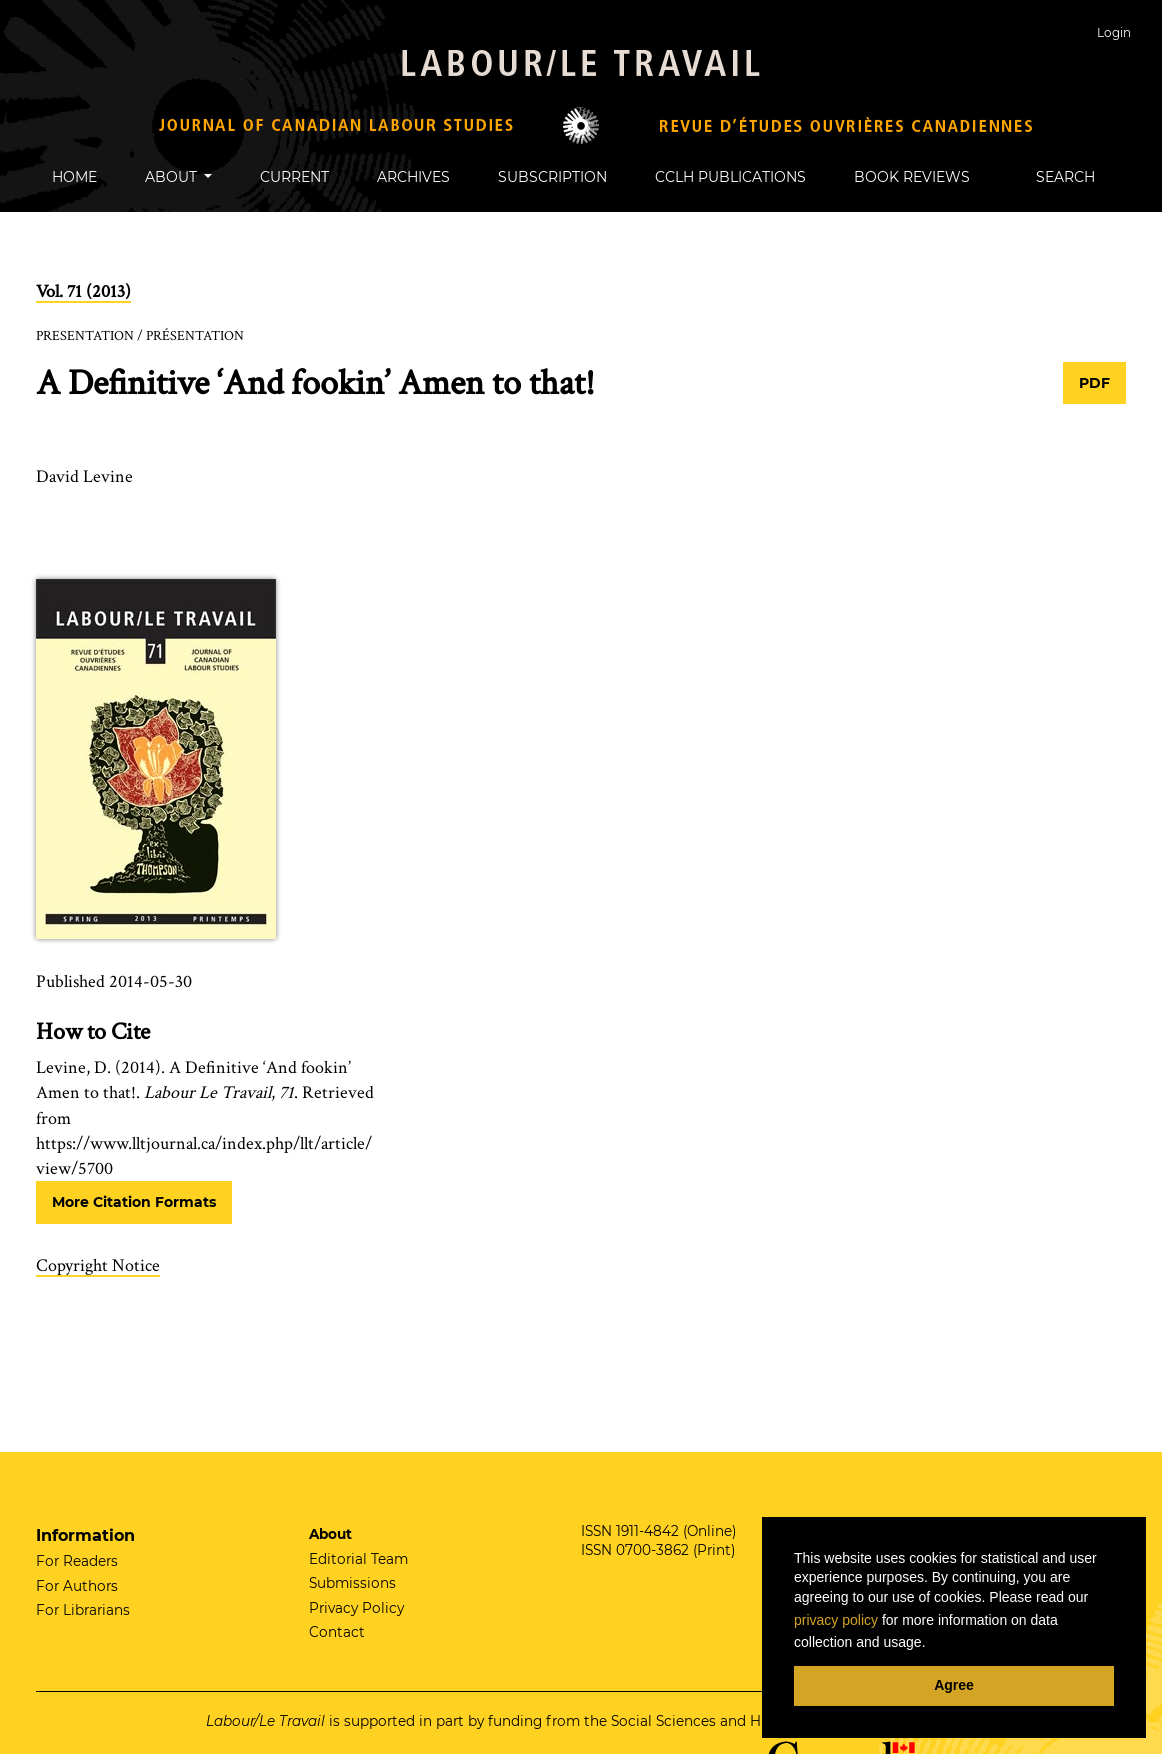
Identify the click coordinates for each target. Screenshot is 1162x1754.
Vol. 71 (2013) (83, 291)
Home (74, 177)
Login (1114, 32)
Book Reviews (912, 177)
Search (1056, 177)
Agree (954, 1685)
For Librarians (83, 1610)
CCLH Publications (730, 177)
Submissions (352, 1583)
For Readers (77, 1561)
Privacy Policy (356, 1608)
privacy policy (836, 1620)
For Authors (77, 1586)
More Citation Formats (134, 1202)
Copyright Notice (98, 1265)
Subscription (552, 177)
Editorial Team (358, 1559)
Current (294, 177)
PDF (1094, 383)
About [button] (173, 177)
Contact (337, 1632)
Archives (413, 177)
